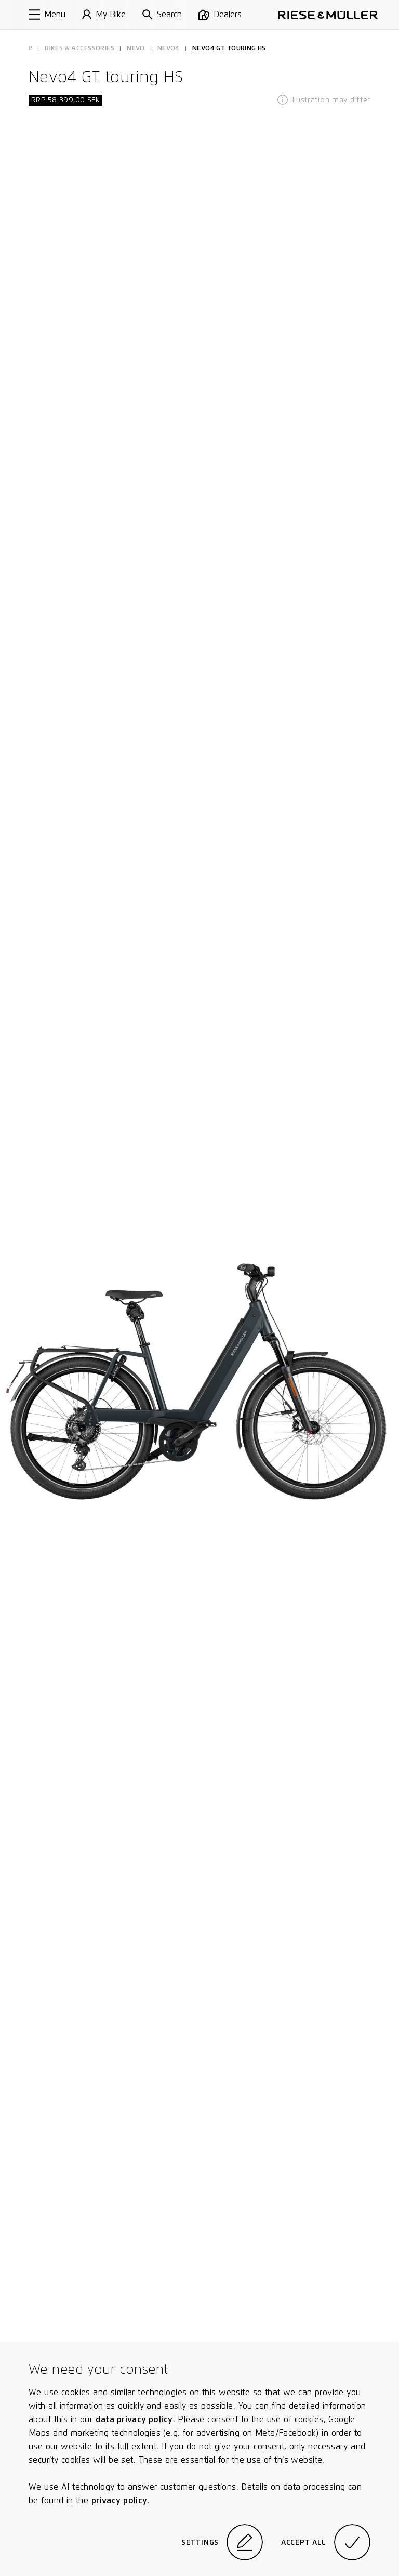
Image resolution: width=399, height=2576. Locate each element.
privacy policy (119, 2500)
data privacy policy (134, 2419)
